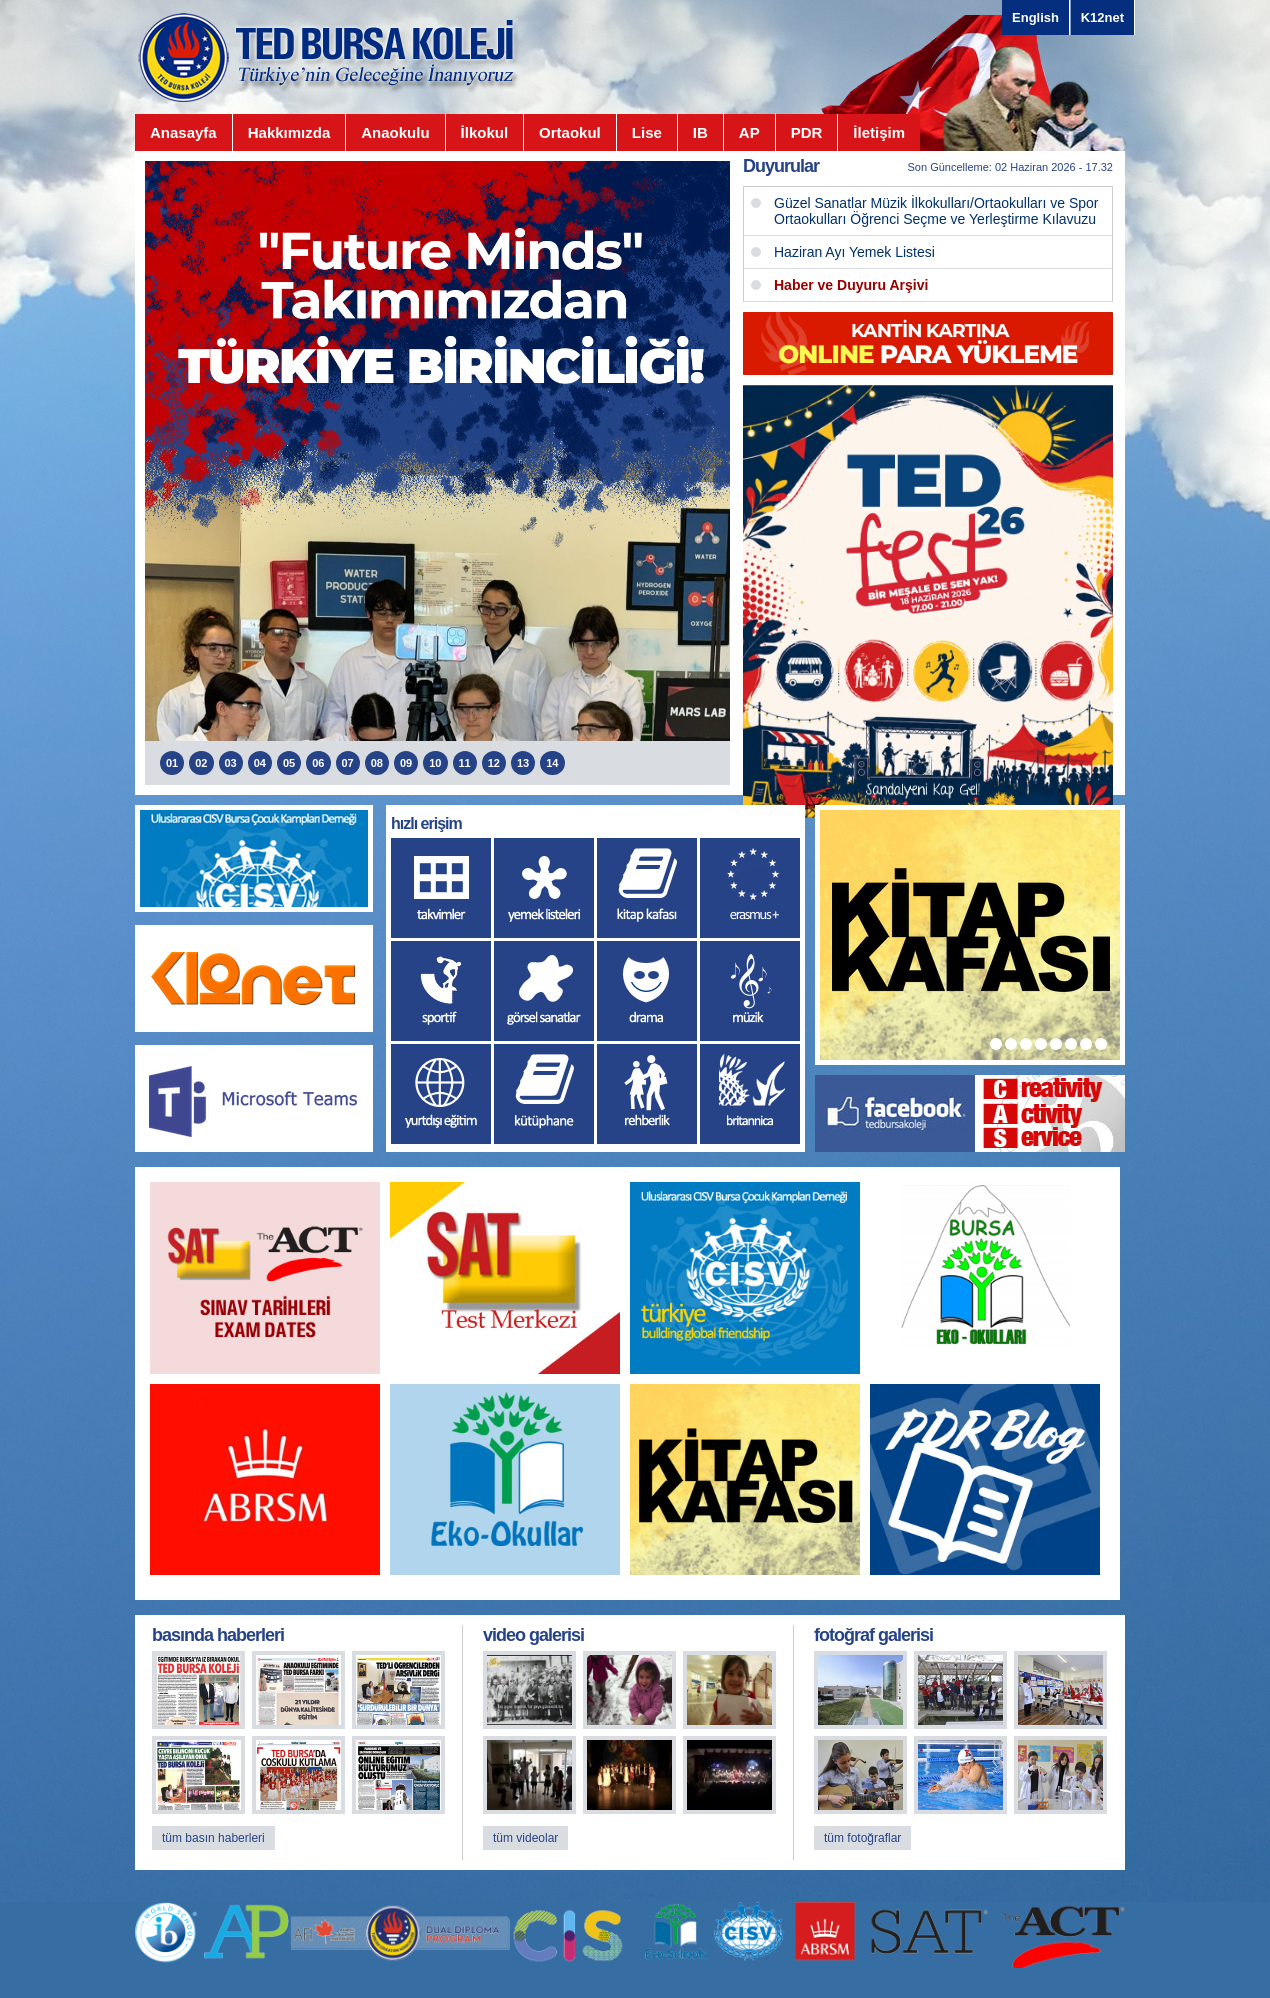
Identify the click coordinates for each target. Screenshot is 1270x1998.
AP (749, 132)
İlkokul (485, 132)
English (1035, 17)
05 (289, 763)
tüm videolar (525, 1838)
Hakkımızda (289, 132)
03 (231, 763)
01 (172, 763)
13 (523, 763)
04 (260, 763)
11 (465, 763)
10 (435, 763)
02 (201, 763)
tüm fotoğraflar (862, 1838)
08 (377, 763)
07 (348, 763)
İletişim (879, 132)
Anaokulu (395, 132)
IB (700, 132)
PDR (807, 132)
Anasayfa (183, 132)
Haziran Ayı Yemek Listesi (854, 252)
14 (552, 763)
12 (494, 763)
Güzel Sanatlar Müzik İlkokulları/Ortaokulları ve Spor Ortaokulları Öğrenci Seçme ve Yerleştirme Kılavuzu (936, 211)
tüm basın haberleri (213, 1838)
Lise (647, 132)
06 (318, 763)
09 (406, 763)
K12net (1102, 17)
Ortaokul (570, 132)
